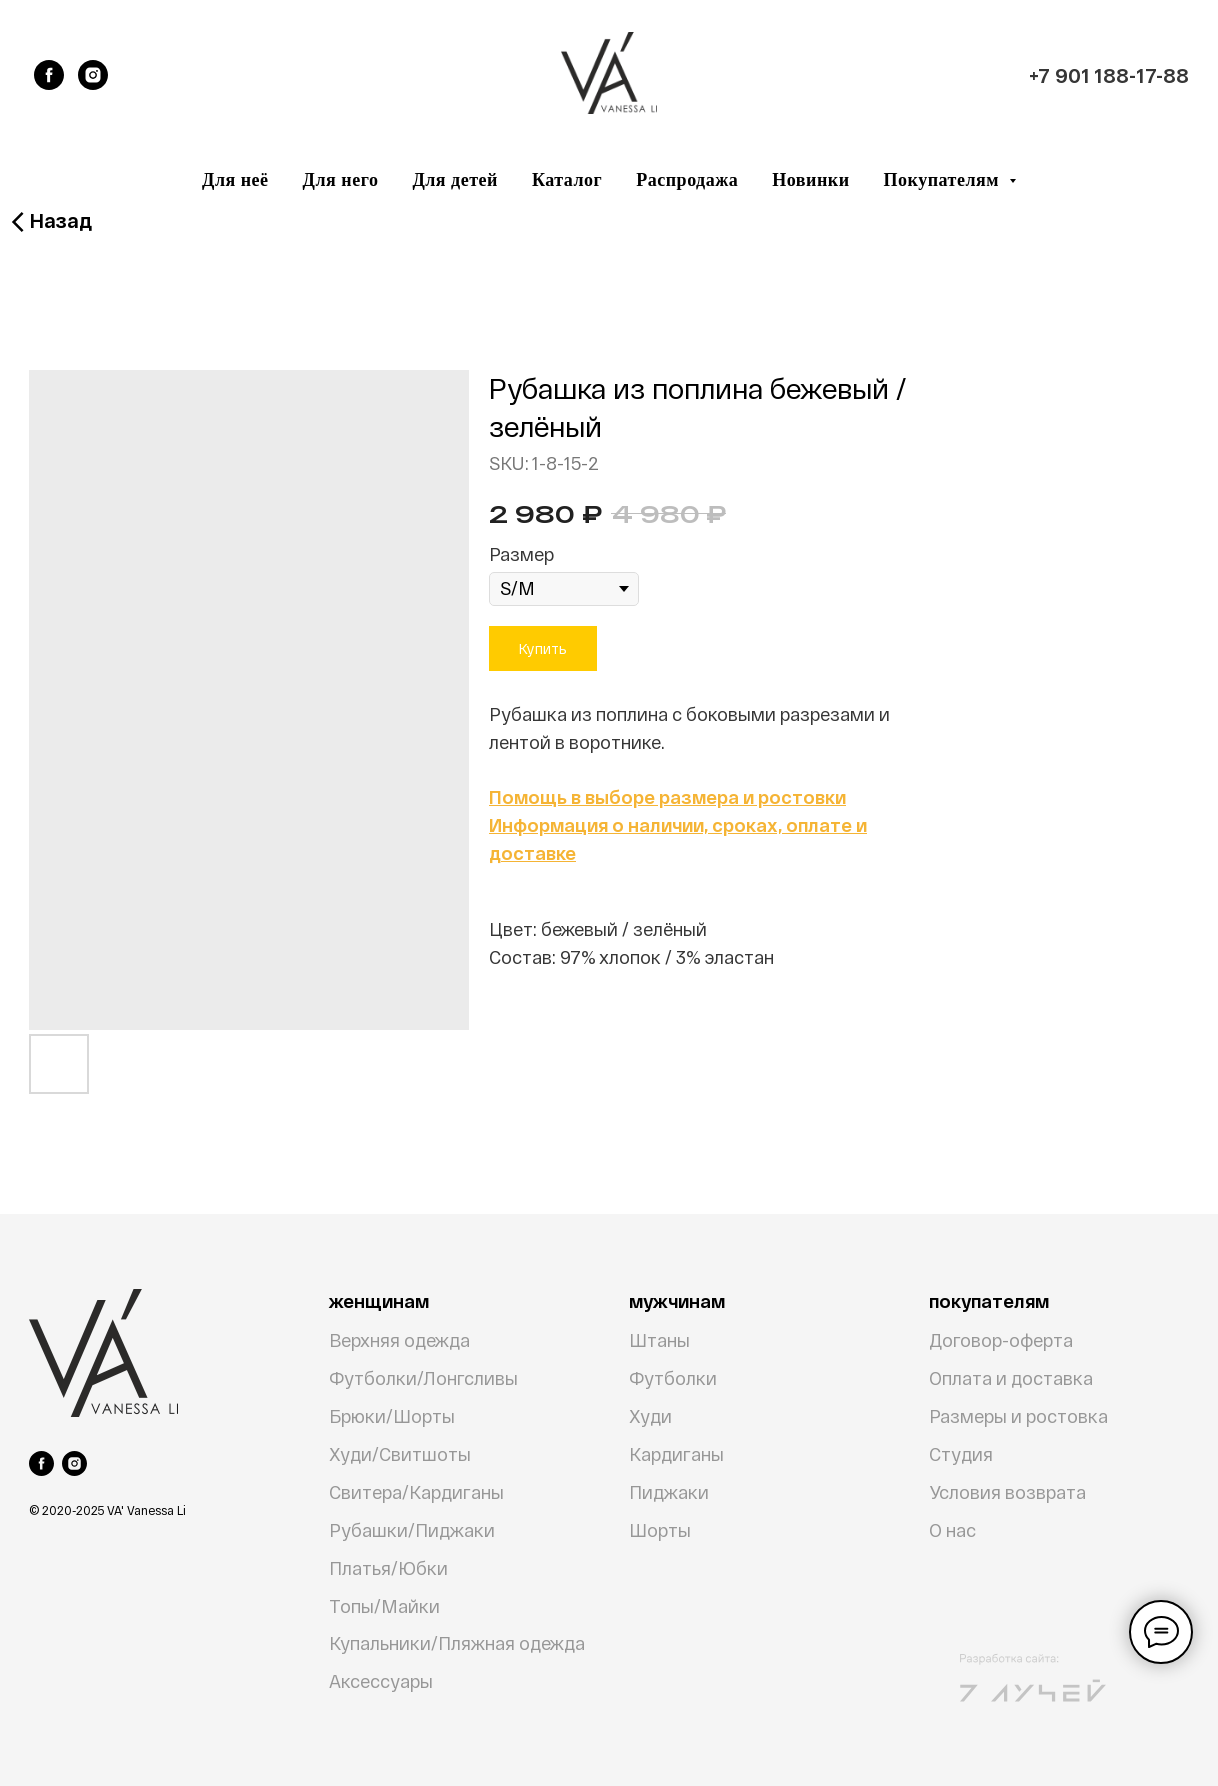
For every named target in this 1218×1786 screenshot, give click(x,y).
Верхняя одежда (399, 1340)
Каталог (567, 180)
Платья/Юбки (388, 1568)
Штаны (659, 1340)
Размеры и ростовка (1018, 1416)
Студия (961, 1454)
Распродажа (687, 180)
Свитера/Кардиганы (416, 1492)
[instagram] (93, 75)
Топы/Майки (384, 1606)
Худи (650, 1416)
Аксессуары (381, 1681)
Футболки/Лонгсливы (423, 1378)
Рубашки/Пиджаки (412, 1530)
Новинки (810, 180)
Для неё (235, 180)
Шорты (660, 1530)
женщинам (379, 1301)
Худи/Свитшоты (400, 1454)
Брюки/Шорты (392, 1416)
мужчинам (677, 1301)
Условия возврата (1007, 1492)
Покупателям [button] (944, 180)
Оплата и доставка (1011, 1378)
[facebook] (49, 75)
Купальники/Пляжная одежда (457, 1643)
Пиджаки (669, 1492)
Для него (341, 180)
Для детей (455, 180)
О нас (952, 1530)
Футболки (673, 1378)
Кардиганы (676, 1454)
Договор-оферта (1001, 1340)
